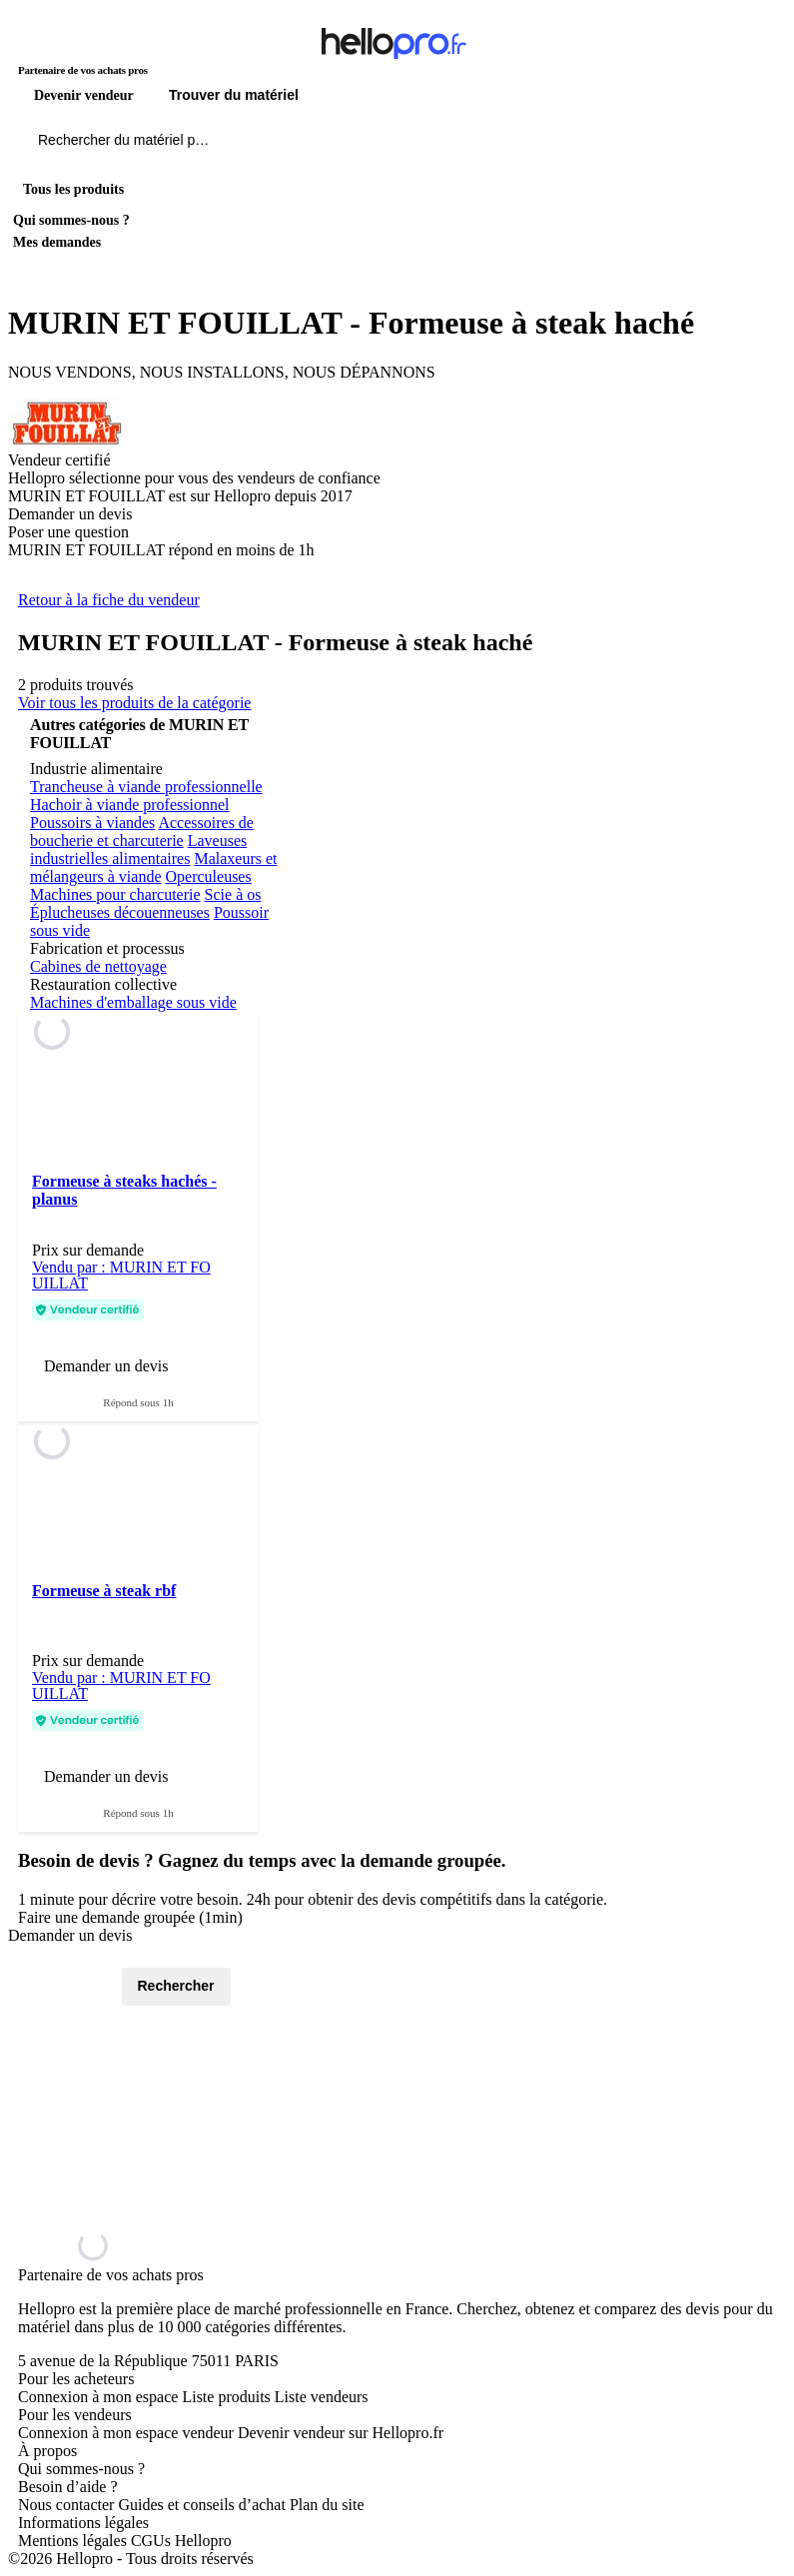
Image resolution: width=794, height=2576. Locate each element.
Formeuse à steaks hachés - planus (124, 1190)
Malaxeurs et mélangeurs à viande (153, 867)
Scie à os (233, 894)
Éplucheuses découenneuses (120, 912)
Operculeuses (209, 876)
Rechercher (176, 1986)
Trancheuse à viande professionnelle (146, 786)
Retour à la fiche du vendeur (109, 599)
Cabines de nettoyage (98, 966)
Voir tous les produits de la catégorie (134, 702)
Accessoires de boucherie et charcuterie (142, 831)
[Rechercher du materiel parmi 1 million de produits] (235, 145)
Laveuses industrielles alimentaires (138, 849)
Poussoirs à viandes (92, 822)
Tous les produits (73, 189)
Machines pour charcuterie (115, 894)
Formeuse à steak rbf (104, 1590)
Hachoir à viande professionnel (129, 804)
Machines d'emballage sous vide (133, 1002)
